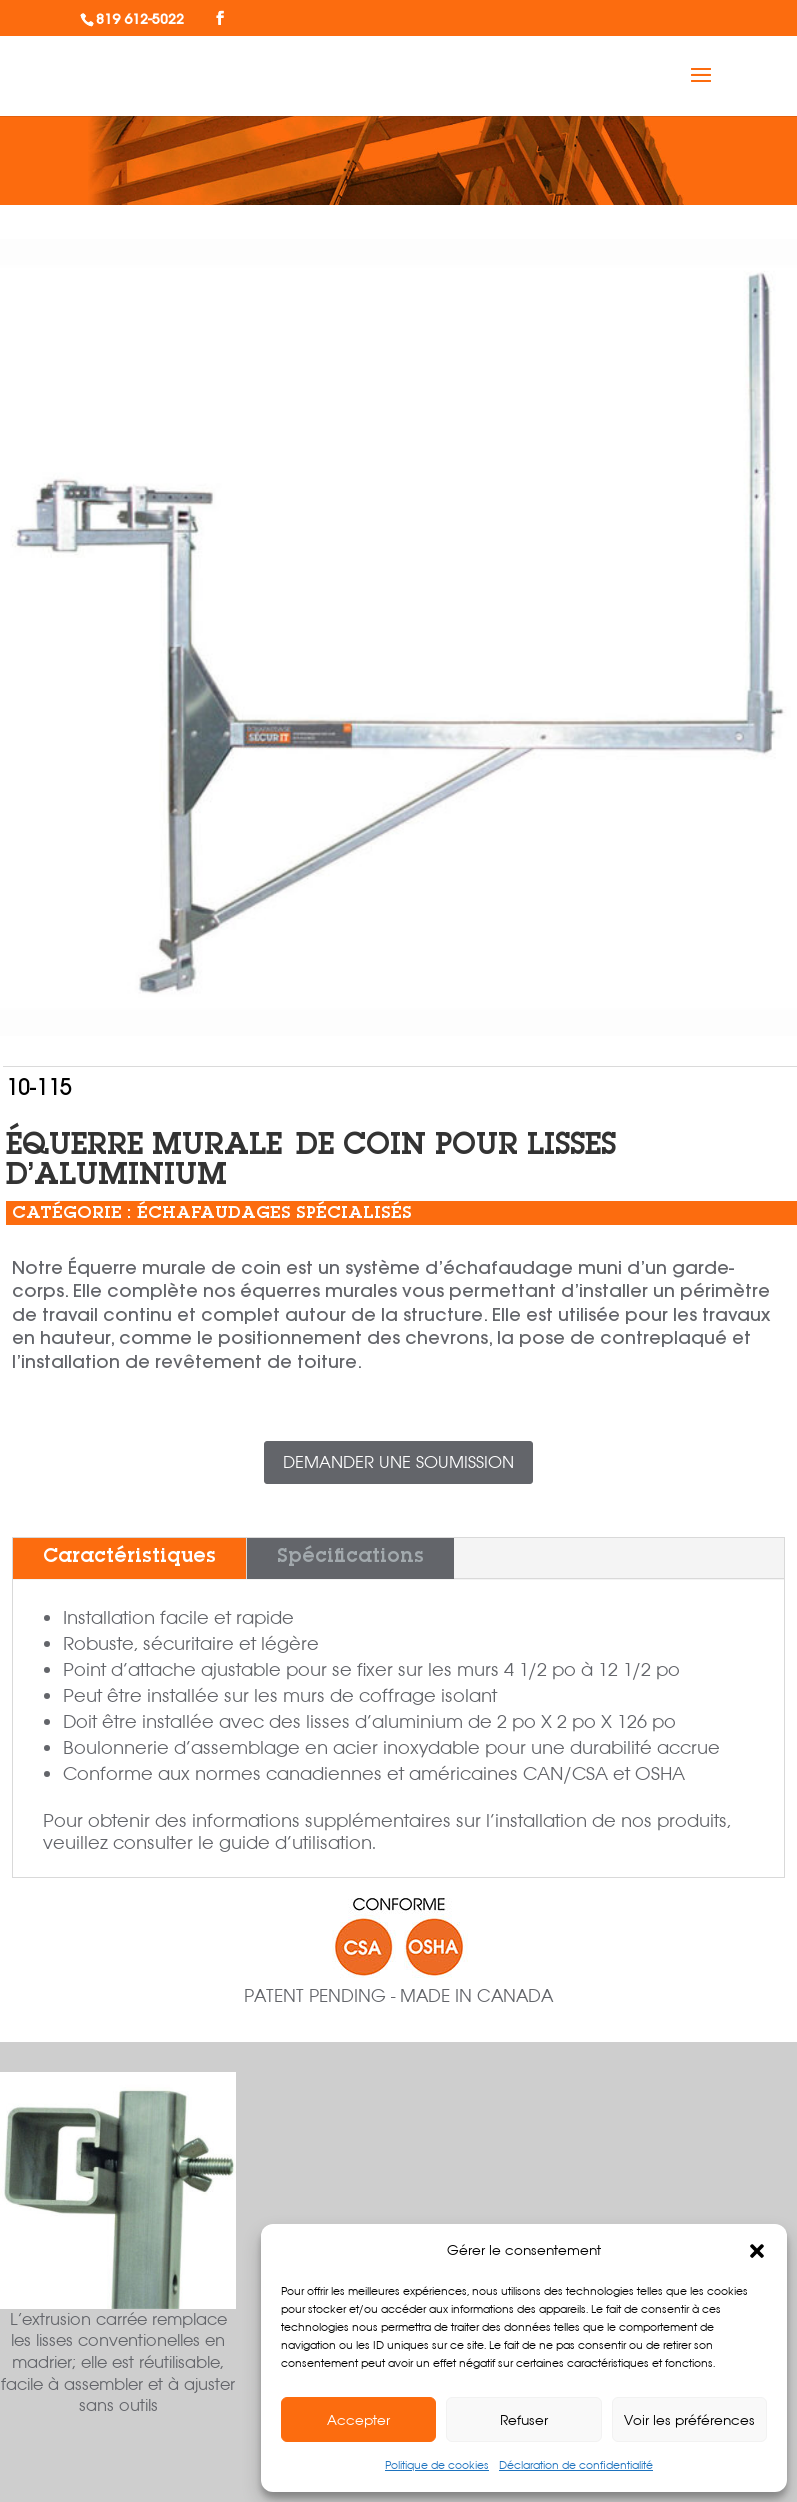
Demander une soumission (398, 1462)
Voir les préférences (689, 2420)
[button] (757, 2251)
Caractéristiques (129, 1557)
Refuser (524, 2420)
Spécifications (350, 1557)
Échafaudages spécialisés (274, 1214)
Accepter (358, 2420)
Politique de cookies (437, 2465)
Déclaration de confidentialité (576, 2465)
